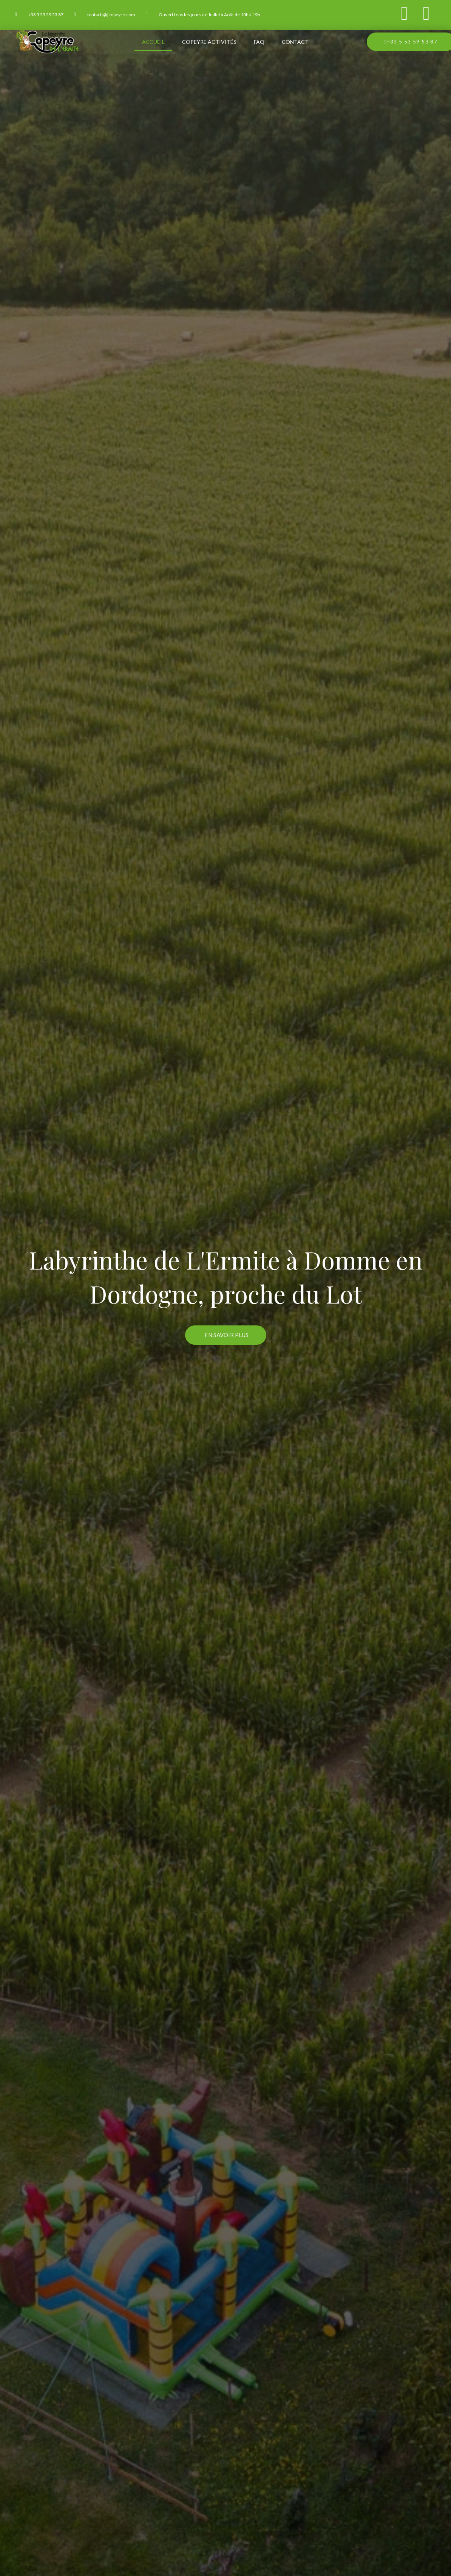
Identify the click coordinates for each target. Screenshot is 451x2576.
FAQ (259, 42)
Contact (295, 42)
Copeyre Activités (209, 42)
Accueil (153, 42)
